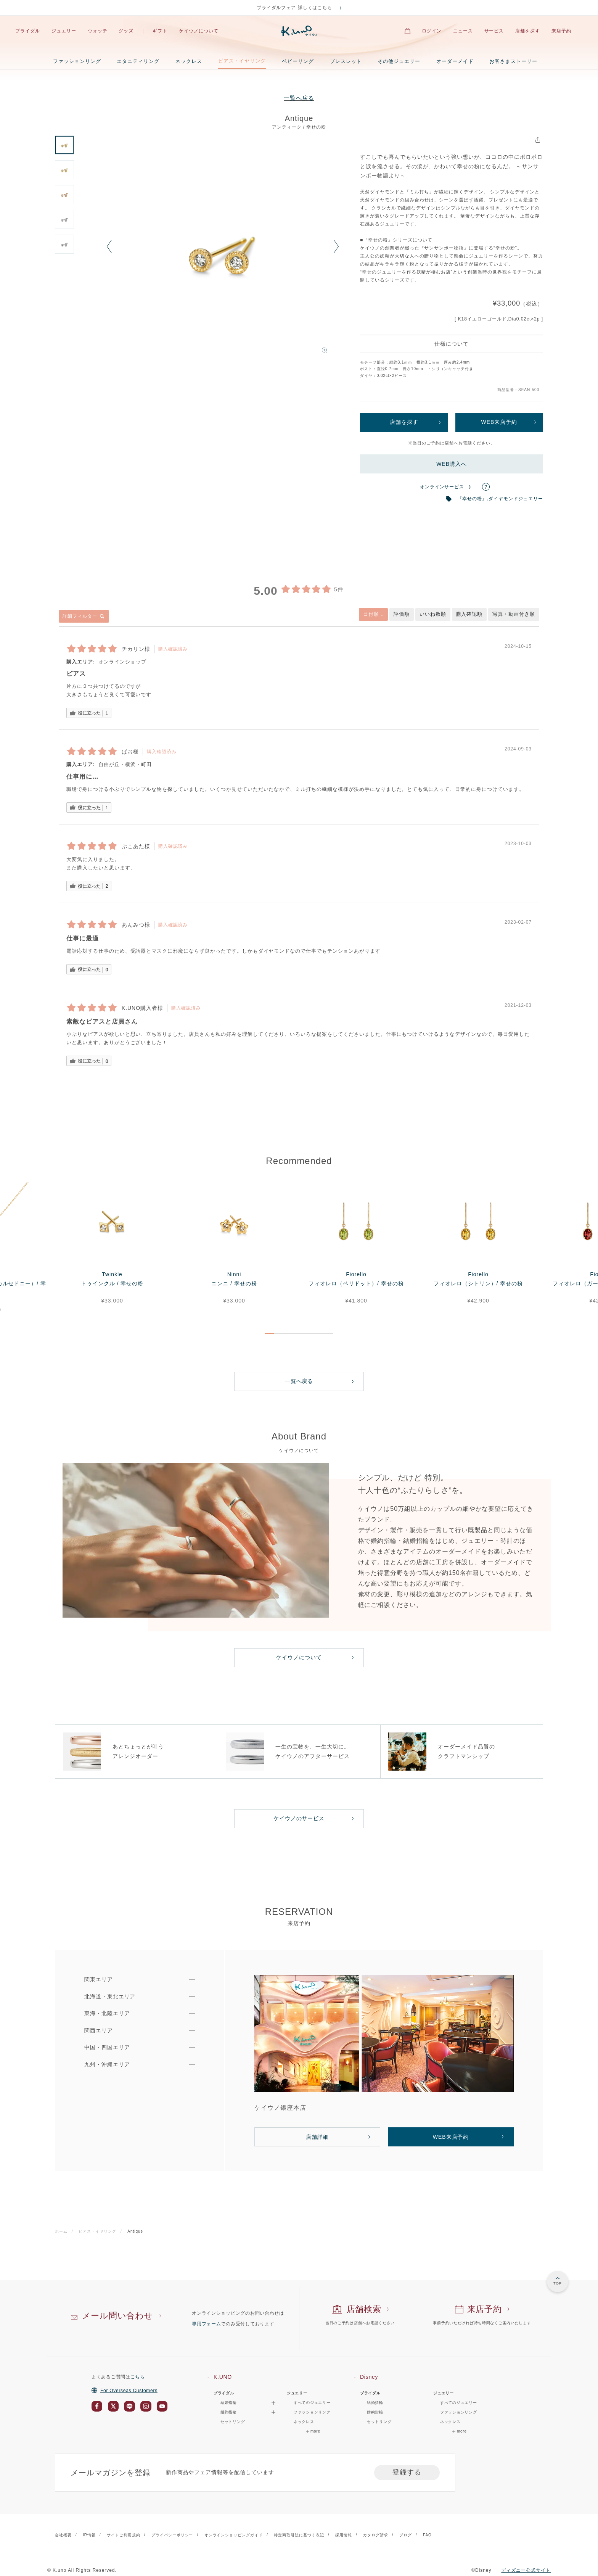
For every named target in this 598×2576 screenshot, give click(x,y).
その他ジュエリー (399, 61)
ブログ (405, 2535)
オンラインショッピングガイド (233, 2535)
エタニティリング (138, 61)
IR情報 (89, 2535)
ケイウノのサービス (299, 1818)
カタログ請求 (375, 2535)
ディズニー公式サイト (526, 2570)
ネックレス (188, 61)
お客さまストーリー (513, 61)
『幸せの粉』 (472, 498)
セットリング (232, 2422)
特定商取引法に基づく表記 (299, 2535)
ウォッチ (98, 31)
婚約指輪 (375, 2412)
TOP (557, 2283)
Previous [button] (109, 246)
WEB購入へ (451, 464)
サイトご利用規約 (123, 2535)
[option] (223, 251)
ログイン (432, 31)
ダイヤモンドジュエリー (516, 498)
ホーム (61, 2231)
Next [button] (336, 246)
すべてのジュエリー (312, 2403)
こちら (137, 2377)
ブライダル (27, 31)
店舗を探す (527, 31)
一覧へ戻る (299, 98)
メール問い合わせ (117, 2315)
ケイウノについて (199, 31)
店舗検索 (364, 2309)
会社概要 (63, 2535)
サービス (494, 31)
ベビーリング (298, 61)
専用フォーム (206, 2323)
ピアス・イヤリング (242, 61)
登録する (406, 2472)
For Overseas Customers (125, 2390)
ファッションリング (77, 61)
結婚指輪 (375, 2403)
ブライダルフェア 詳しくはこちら (295, 7)
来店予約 (561, 31)
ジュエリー (63, 31)
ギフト (160, 31)
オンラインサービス (442, 486)
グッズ (126, 31)
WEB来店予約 (499, 422)
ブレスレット (346, 61)
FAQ (427, 2535)
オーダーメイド (455, 61)
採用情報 (343, 2535)
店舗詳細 (317, 2137)
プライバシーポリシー (172, 2535)
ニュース (463, 31)
